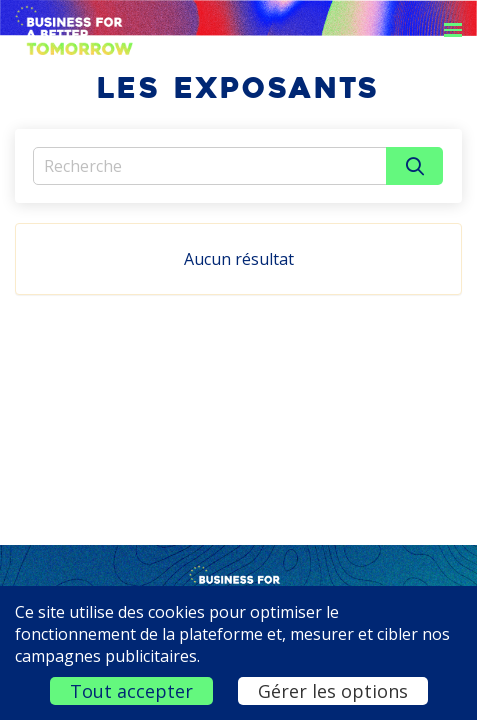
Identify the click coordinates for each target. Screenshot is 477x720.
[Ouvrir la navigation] (453, 30)
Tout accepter (131, 691)
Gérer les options (333, 691)
